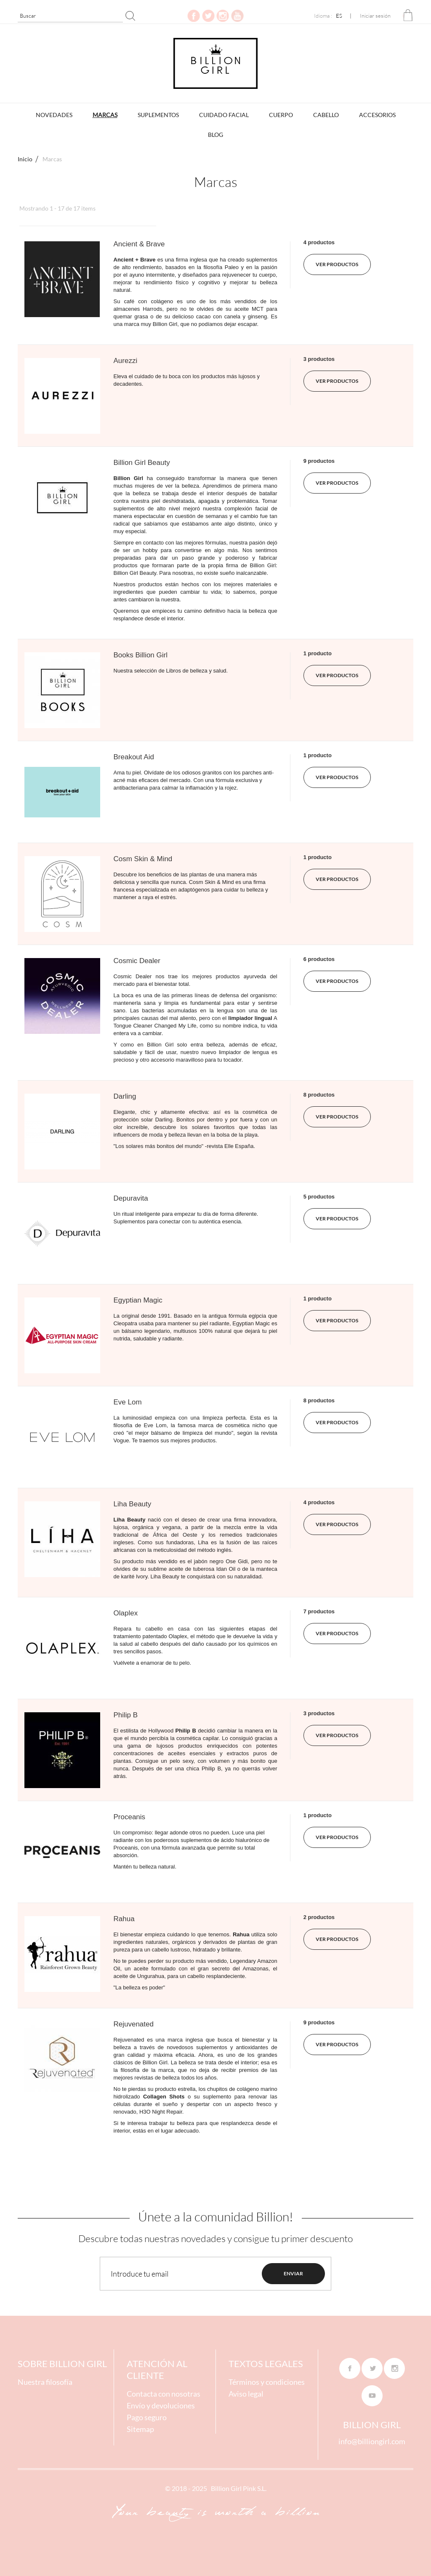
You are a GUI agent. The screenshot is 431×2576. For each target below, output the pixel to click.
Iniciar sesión (375, 15)
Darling (125, 1096)
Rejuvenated (134, 2024)
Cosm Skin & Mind (143, 859)
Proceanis (130, 1817)
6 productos (319, 959)
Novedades (54, 114)
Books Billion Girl (141, 655)
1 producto (317, 653)
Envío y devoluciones (161, 2405)
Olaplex (126, 1613)
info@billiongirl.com (371, 2441)
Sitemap (140, 2429)
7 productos (319, 1611)
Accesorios (377, 114)
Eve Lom (128, 1402)
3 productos (319, 359)
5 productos (319, 1196)
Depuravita (131, 1198)
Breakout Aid (134, 757)
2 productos (319, 1917)
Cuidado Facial (224, 114)
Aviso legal (246, 2393)
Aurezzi (126, 361)
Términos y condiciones (267, 2381)
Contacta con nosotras (163, 2393)
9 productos (319, 461)
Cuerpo (281, 114)
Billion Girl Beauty (142, 463)
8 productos (319, 1095)
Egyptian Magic (138, 1300)
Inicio (25, 159)
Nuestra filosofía (45, 2381)
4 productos (319, 242)
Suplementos (158, 114)
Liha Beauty (133, 1504)
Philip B (126, 1715)
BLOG (215, 134)
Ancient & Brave (139, 244)
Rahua (124, 1919)
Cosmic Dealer (137, 961)
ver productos (337, 264)
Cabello (326, 114)
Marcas (105, 114)
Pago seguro (147, 2417)
